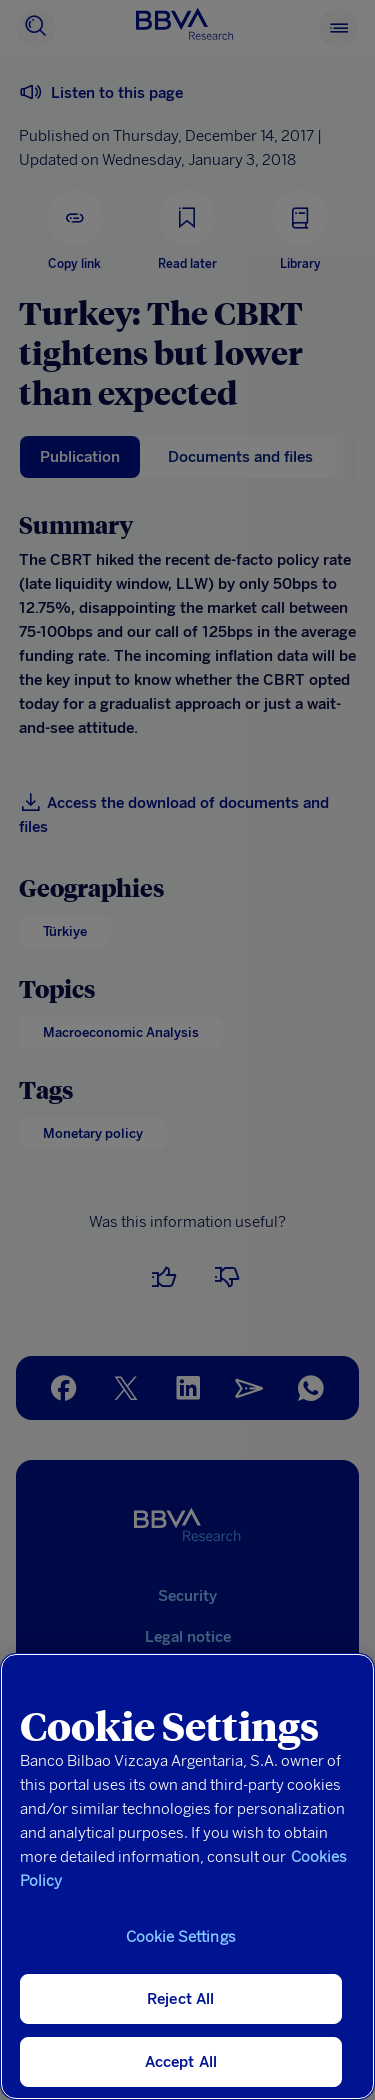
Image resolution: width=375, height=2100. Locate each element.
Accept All (181, 2062)
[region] (187, 1876)
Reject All (181, 1999)
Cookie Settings (181, 1937)
